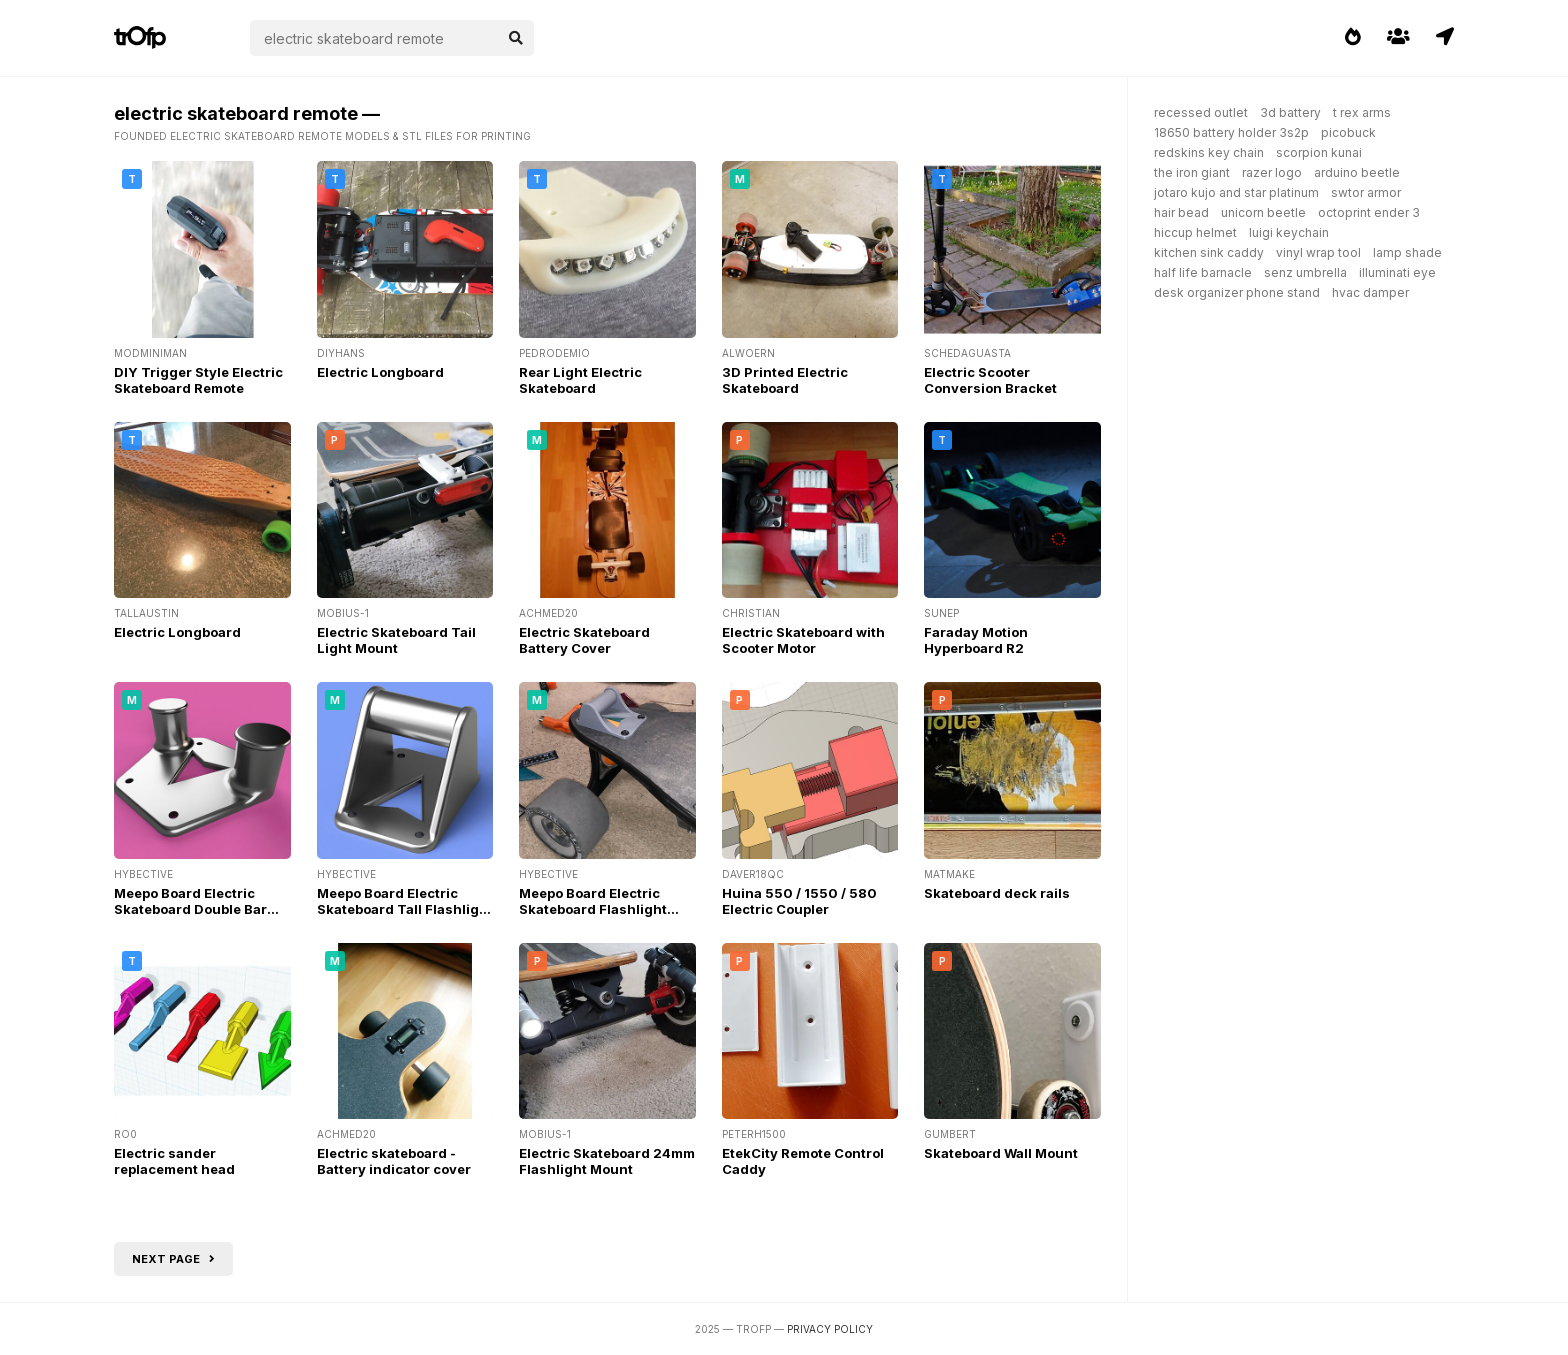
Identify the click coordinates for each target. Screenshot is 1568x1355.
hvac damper (1370, 292)
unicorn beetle (1263, 212)
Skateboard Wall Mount (1001, 1153)
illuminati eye (1397, 272)
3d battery (1290, 112)
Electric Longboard (380, 372)
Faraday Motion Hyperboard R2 (976, 640)
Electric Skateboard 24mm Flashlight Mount (607, 1161)
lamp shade (1407, 252)
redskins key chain (1209, 152)
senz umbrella (1305, 272)
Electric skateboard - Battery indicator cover (394, 1161)
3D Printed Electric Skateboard (785, 380)
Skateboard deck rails (997, 893)
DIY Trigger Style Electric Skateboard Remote (198, 380)
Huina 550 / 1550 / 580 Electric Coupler (799, 901)
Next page (173, 1259)
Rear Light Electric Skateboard (580, 380)
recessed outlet (1201, 112)
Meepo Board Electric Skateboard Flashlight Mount (593, 909)
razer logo (1272, 172)
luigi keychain (1289, 232)
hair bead (1181, 212)
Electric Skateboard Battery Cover (584, 640)
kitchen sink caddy (1209, 252)
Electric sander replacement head (174, 1161)
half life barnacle (1203, 272)
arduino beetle (1357, 172)
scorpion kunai (1319, 152)
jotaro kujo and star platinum (1236, 192)
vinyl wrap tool (1318, 252)
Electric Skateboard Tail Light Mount (396, 640)
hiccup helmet (1195, 232)
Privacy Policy (830, 1329)
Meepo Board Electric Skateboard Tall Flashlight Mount (405, 909)
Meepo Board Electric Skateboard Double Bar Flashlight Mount (190, 909)
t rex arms (1362, 112)
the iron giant (1192, 172)
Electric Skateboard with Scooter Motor (803, 640)
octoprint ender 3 (1369, 212)
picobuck (1348, 132)
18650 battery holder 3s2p (1231, 132)
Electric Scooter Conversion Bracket (990, 380)
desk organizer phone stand (1237, 292)
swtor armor (1366, 192)
